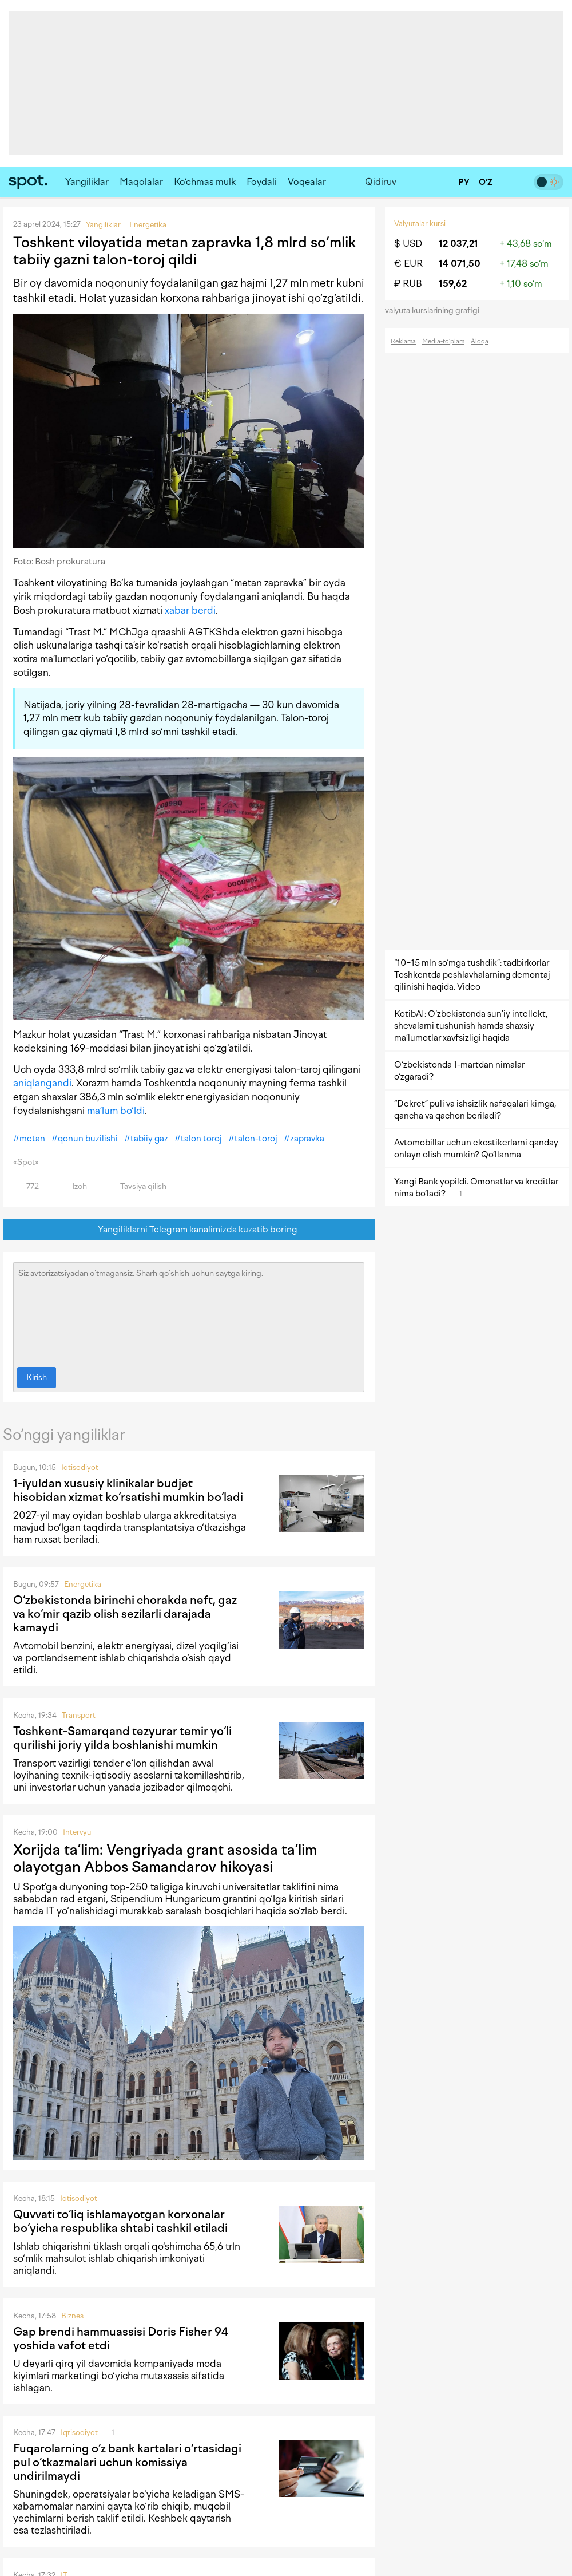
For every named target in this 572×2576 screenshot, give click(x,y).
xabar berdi (190, 610)
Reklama (403, 341)
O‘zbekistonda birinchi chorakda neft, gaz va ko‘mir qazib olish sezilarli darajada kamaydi (125, 1613)
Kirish (36, 1377)
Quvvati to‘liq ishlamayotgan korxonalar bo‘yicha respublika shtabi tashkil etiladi (120, 2221)
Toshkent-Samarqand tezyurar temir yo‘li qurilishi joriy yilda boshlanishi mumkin (122, 1738)
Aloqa (479, 341)
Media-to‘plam (443, 341)
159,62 (453, 283)
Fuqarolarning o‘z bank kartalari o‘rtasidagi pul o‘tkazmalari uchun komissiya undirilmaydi (127, 2462)
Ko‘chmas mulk (205, 181)
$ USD (408, 243)
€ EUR (408, 263)
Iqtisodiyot (79, 1467)
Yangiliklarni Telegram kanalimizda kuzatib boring (189, 1230)
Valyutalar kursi (420, 223)
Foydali (262, 181)
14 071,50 (459, 263)
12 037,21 (458, 243)
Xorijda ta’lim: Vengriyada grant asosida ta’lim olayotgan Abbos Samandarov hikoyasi (165, 1858)
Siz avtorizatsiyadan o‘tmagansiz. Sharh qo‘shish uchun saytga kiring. (188, 1312)
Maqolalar (141, 181)
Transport (79, 1715)
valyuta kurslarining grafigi (436, 310)
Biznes (72, 2316)
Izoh (73, 1186)
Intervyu (77, 1832)
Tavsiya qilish (136, 1186)
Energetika (82, 1584)
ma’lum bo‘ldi (116, 1110)
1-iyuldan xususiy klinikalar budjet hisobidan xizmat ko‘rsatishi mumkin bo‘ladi (128, 1490)
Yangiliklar (87, 181)
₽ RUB (408, 283)
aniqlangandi (42, 1083)
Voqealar (307, 181)
